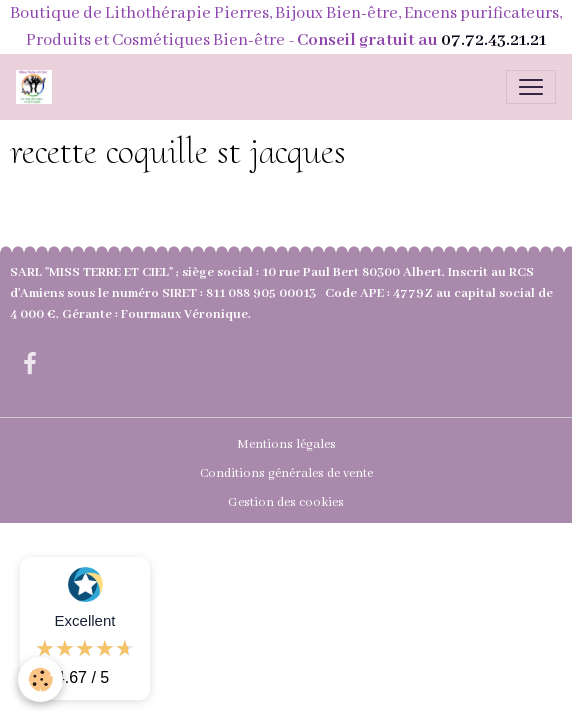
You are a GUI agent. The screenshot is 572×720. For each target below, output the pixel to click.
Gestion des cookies (286, 502)
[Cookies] (40, 679)
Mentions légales (286, 444)
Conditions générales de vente (286, 473)
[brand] (38, 87)
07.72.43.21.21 (493, 40)
